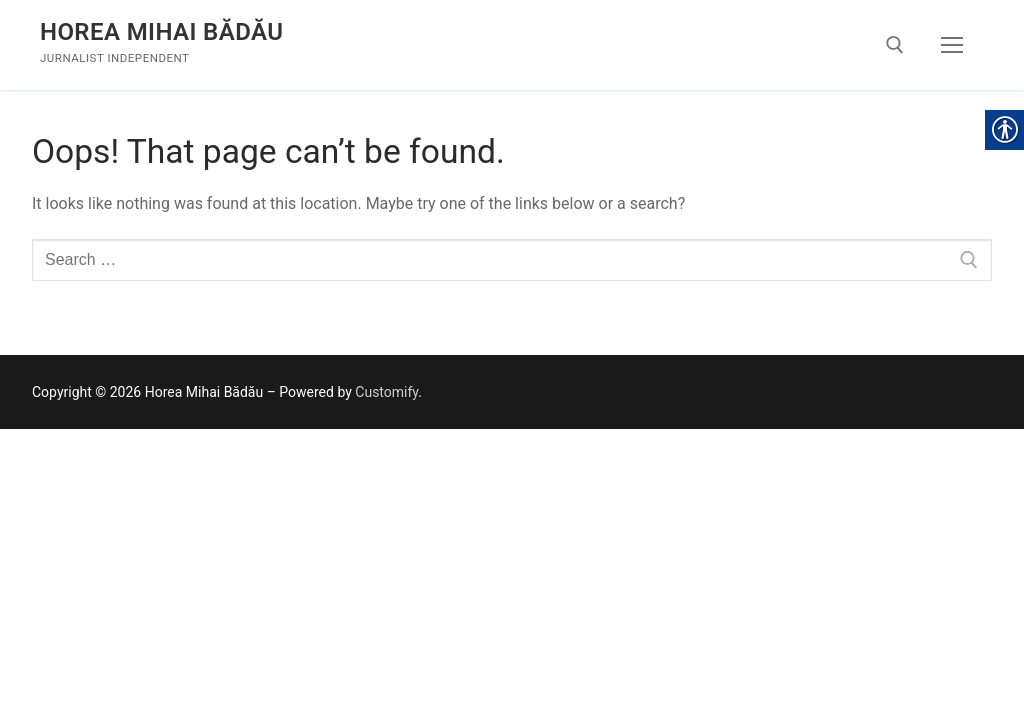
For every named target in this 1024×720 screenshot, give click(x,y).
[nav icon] (952, 45)
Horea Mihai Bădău (161, 32)
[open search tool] (895, 45)
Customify (386, 392)
